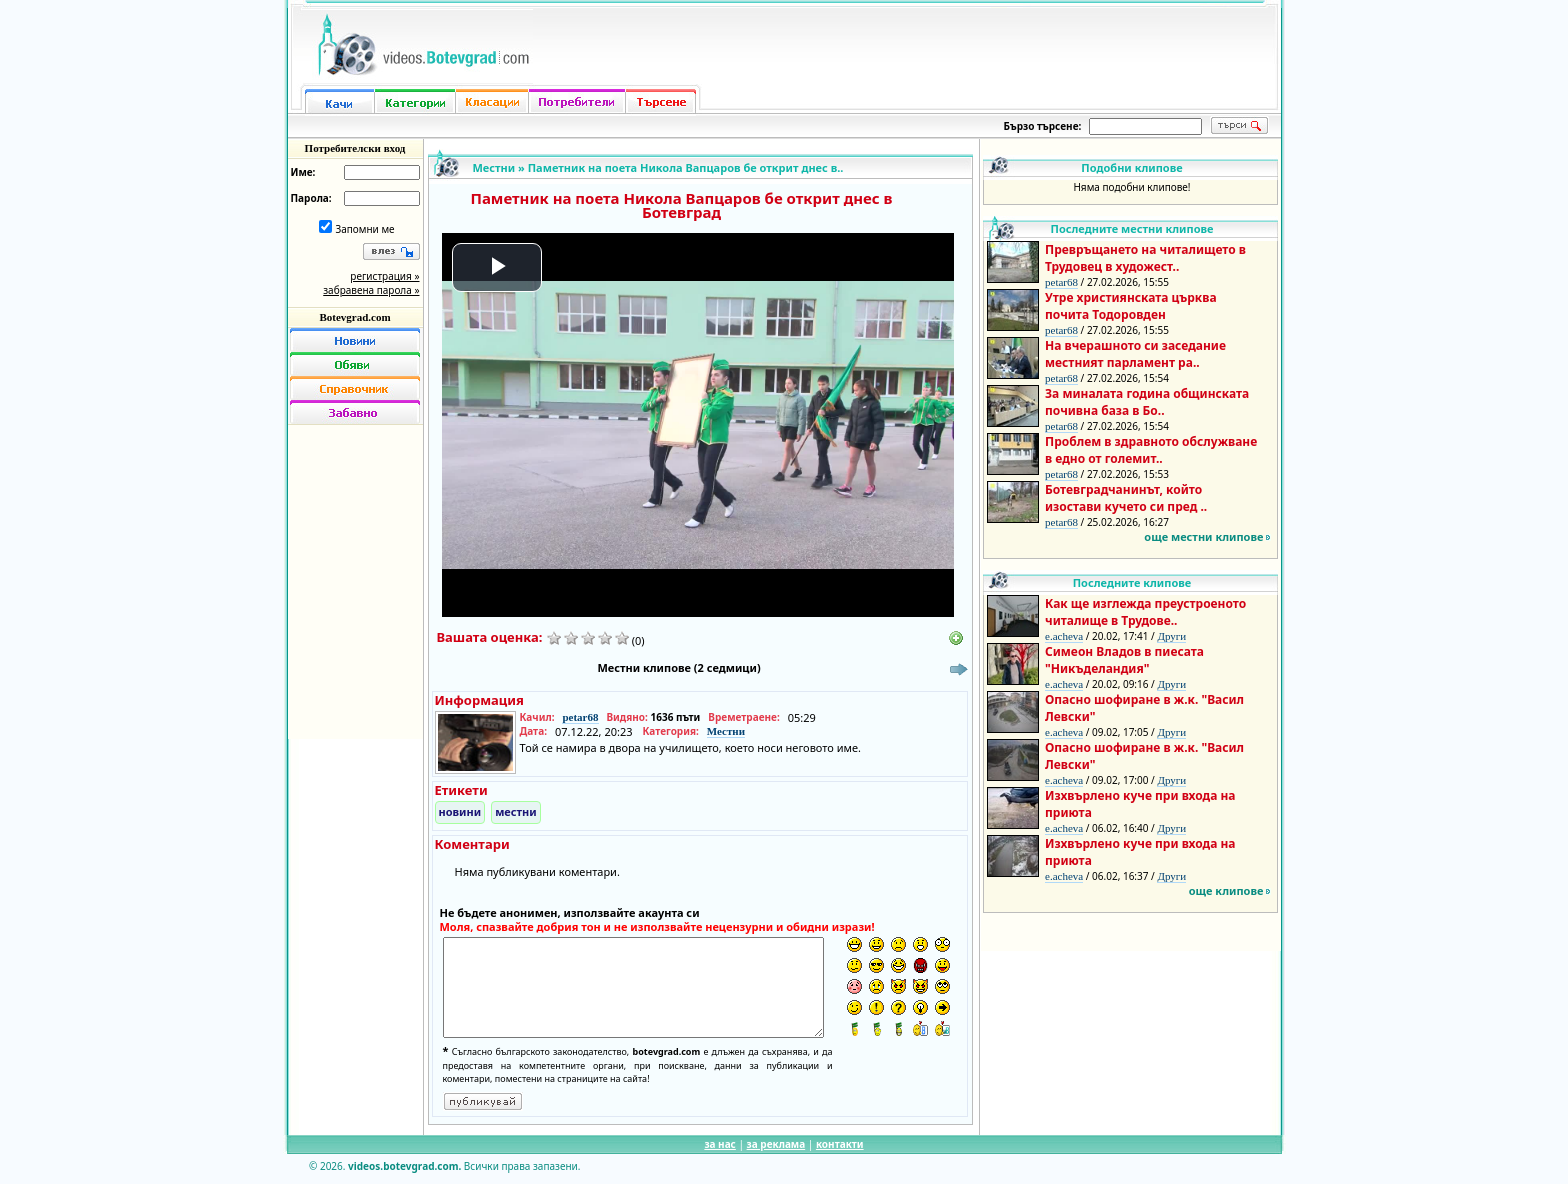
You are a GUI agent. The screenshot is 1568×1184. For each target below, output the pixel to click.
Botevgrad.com (354, 317)
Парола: (311, 198)
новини (460, 811)
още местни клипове (1203, 536)
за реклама (776, 1144)
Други (1171, 636)
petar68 (580, 717)
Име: (303, 172)
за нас (719, 1144)
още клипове (1226, 890)
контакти (840, 1144)
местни (516, 811)
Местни (494, 167)
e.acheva (1064, 636)
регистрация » (384, 276)
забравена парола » (371, 290)
